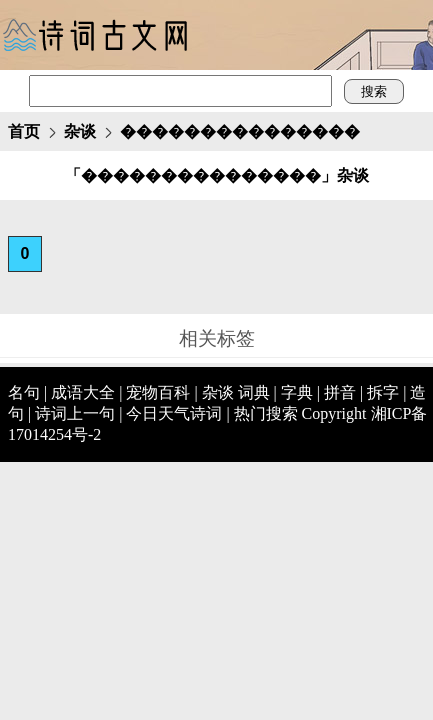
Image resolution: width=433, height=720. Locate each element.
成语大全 (83, 392)
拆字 (383, 392)
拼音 (340, 392)
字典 (297, 392)
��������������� (240, 131)
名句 (24, 392)
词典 (254, 392)
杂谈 (80, 131)
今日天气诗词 (174, 413)
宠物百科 (158, 392)
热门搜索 (266, 413)
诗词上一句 (75, 413)
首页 (24, 131)
